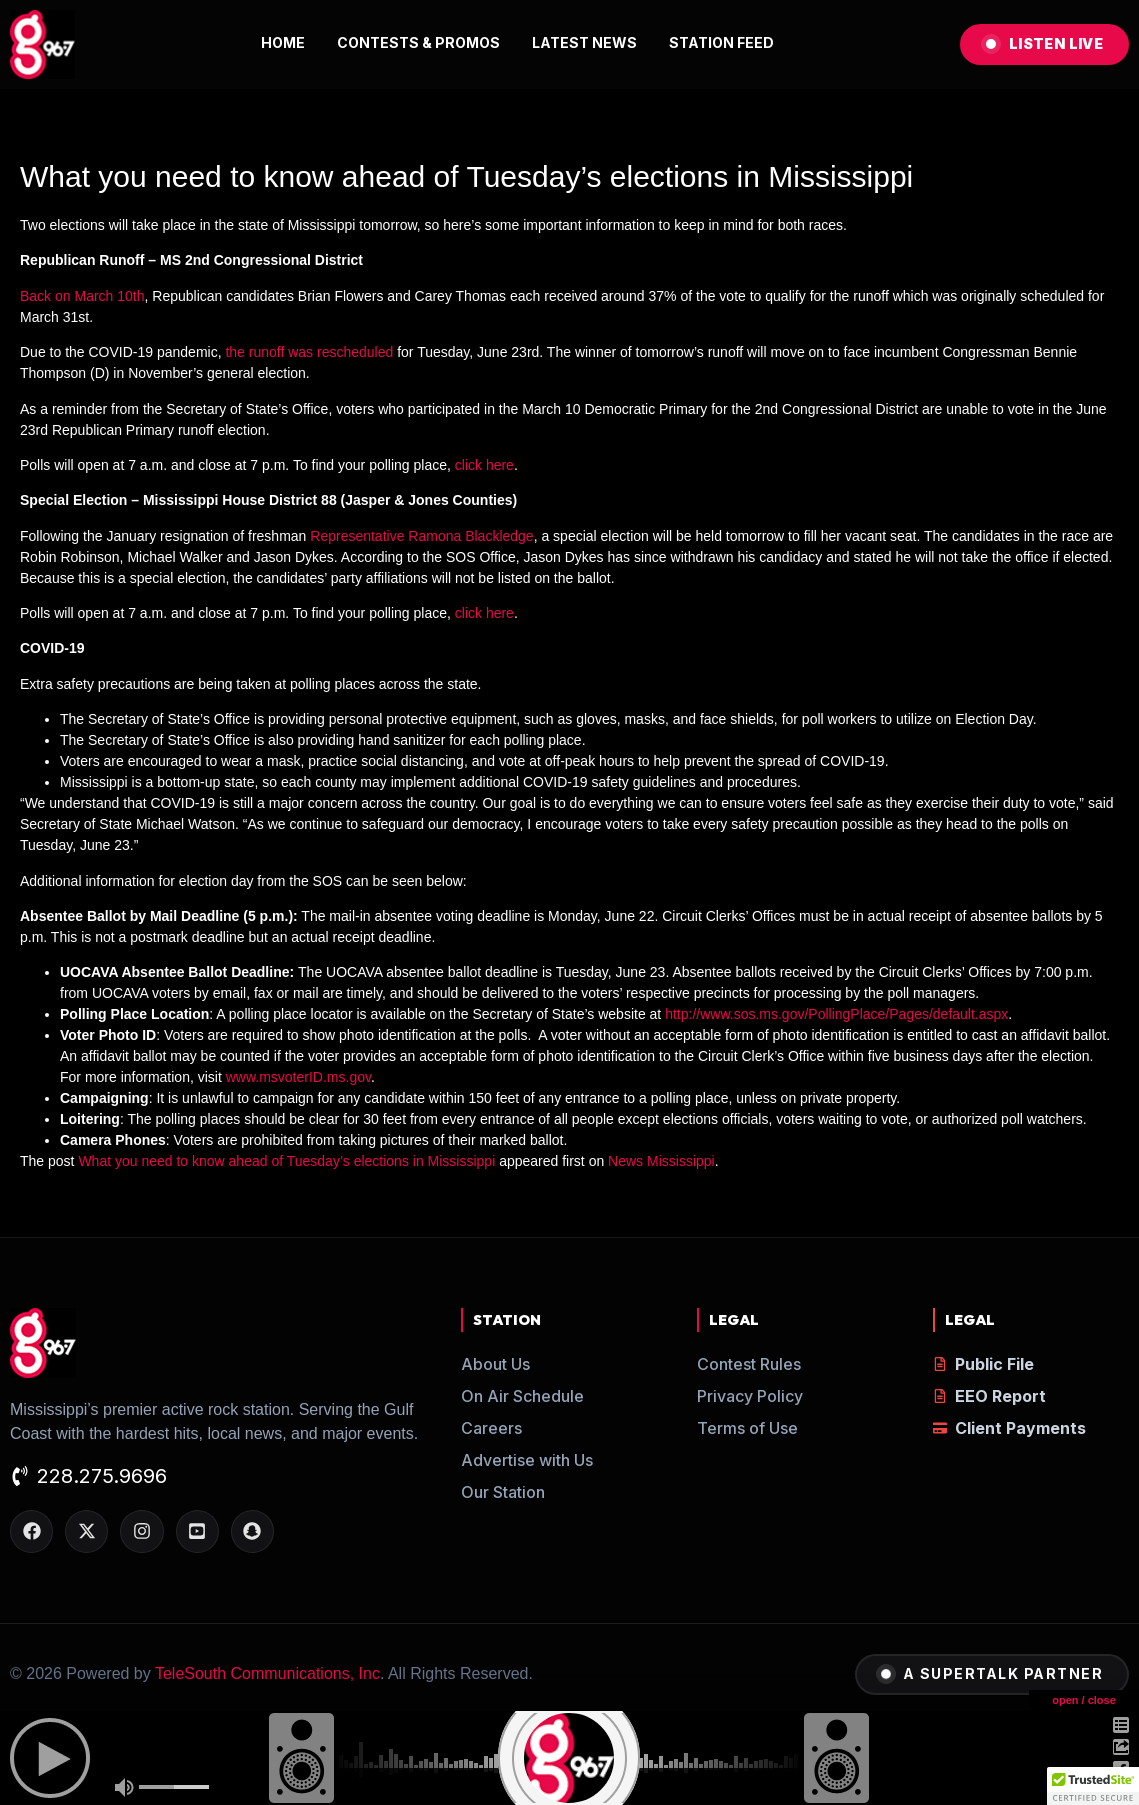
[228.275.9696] (20, 1477)
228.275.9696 (102, 1476)
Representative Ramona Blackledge (421, 536)
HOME (283, 42)
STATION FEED (721, 42)
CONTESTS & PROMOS (418, 42)
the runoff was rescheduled (309, 352)
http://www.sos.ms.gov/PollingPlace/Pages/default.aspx (836, 1014)
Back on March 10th (82, 296)
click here (484, 465)
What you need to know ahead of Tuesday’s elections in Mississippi (286, 1161)
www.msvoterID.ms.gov (298, 1077)
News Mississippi (661, 1161)
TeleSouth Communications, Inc (267, 1673)
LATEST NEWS (584, 42)
